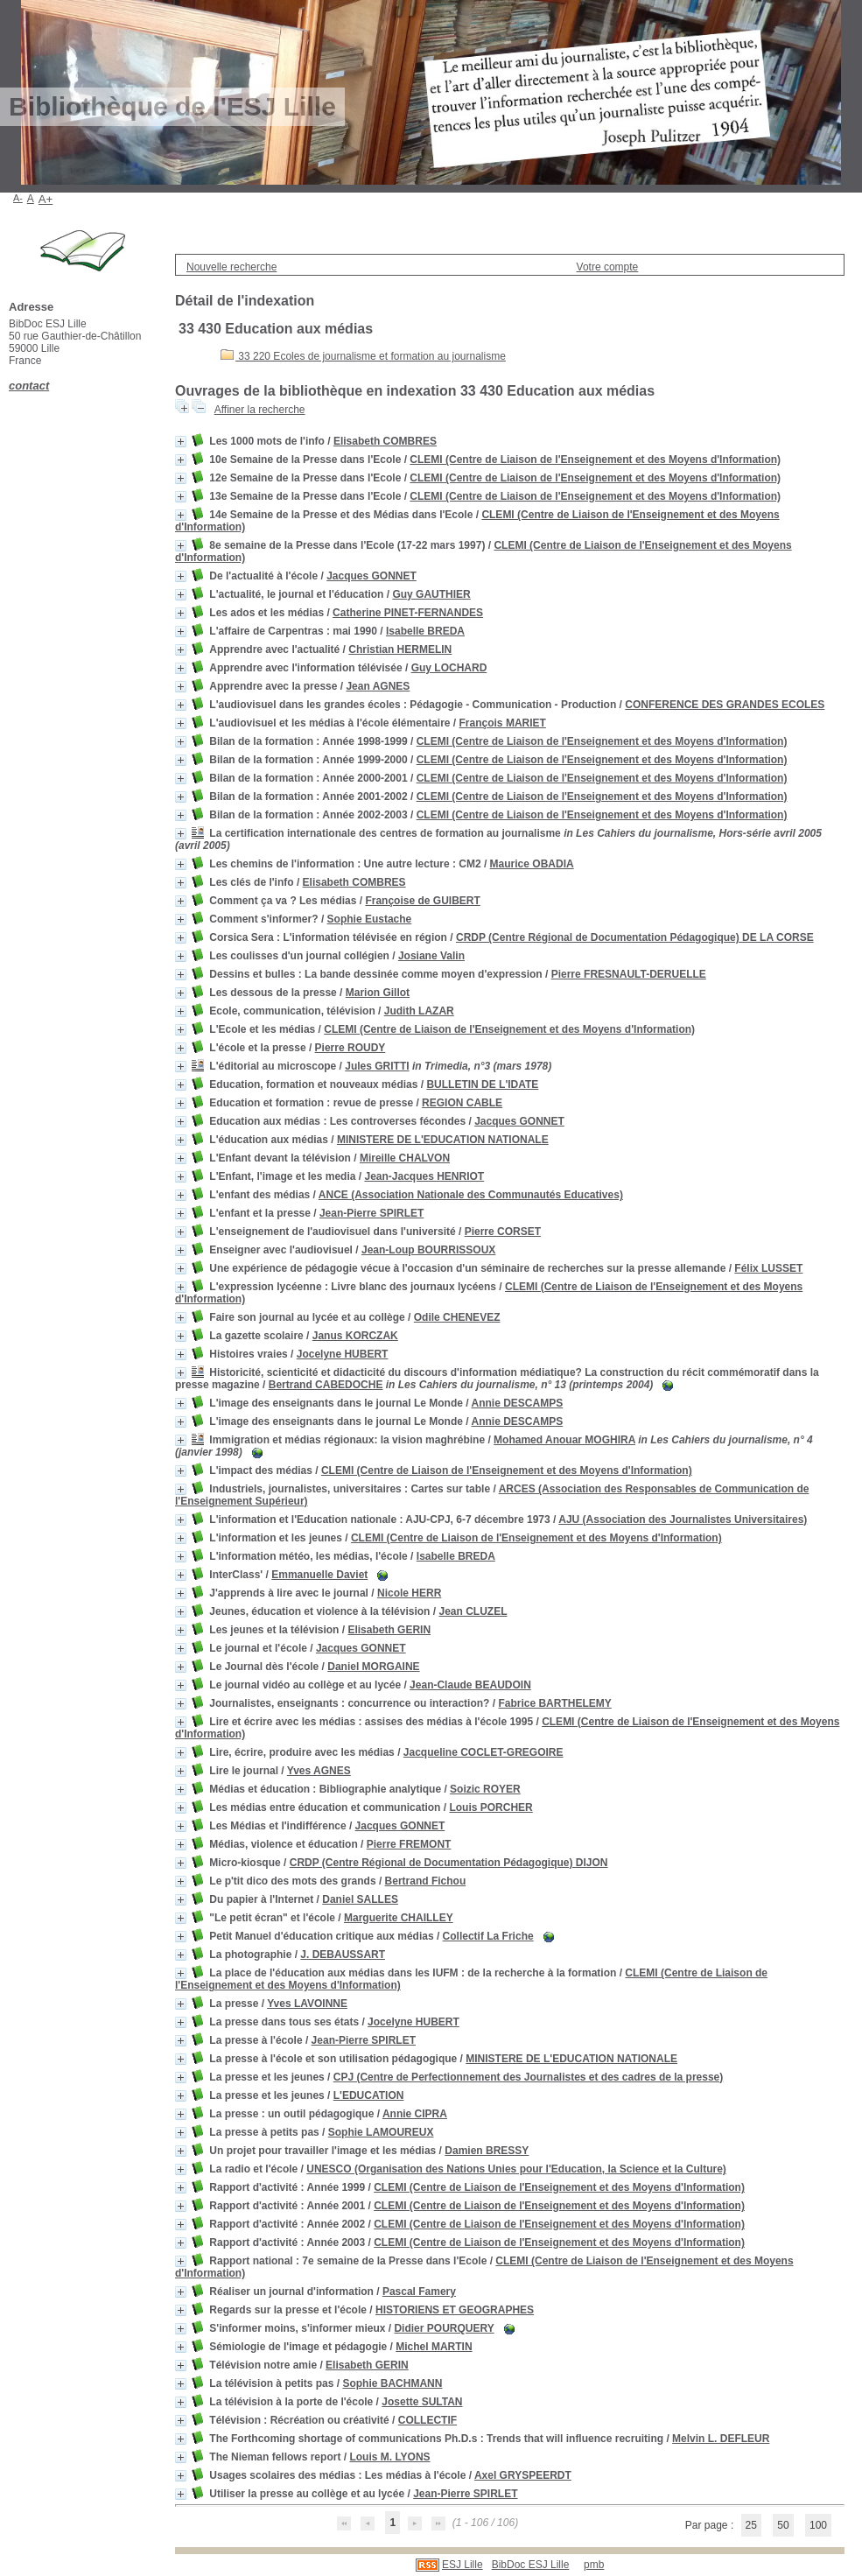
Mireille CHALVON (405, 1158)
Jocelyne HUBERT (343, 1354)
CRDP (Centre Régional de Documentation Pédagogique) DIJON (449, 1863)
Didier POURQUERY (444, 2328)
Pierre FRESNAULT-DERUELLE (628, 974)
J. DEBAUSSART (342, 1954)
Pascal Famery (419, 2291)
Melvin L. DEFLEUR (720, 2438)
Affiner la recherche (259, 410)
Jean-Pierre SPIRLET (371, 1213)
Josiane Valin (431, 956)
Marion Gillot (378, 992)
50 (782, 2525)
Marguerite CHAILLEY (398, 1918)
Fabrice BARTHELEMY (554, 1703)
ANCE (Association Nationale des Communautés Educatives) (471, 1195)
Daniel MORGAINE (373, 1666)
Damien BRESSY (487, 2150)
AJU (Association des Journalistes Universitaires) (682, 1519)
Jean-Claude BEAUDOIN (470, 1685)
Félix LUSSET (768, 1268)
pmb (594, 2564)
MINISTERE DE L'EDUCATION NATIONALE (443, 1140)
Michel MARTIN (434, 2347)
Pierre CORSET (503, 1231)
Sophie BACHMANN (392, 2383)
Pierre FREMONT (409, 1844)
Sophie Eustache (369, 919)
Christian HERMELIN (400, 649)
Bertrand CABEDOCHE (326, 1385)
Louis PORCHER (490, 1807)
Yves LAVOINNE (307, 2003)
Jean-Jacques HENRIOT (424, 1176)
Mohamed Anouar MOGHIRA (564, 1440)
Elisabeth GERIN (389, 1630)
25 (751, 2525)
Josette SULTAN (422, 2402)
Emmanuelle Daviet (319, 1575)
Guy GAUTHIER (431, 594)
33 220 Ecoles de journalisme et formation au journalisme (363, 356)
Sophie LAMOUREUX (381, 2132)
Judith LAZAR (419, 1011)
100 (818, 2525)
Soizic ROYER (485, 1789)
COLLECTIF (427, 2420)
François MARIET (502, 723)
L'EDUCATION (368, 2095)
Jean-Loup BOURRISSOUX (428, 1250)
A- (18, 198)
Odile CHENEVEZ (457, 1317)
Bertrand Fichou (425, 1881)
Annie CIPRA (414, 2114)
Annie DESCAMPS (518, 1403)
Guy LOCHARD (449, 668)
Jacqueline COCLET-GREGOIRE (483, 1752)
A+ (46, 199)
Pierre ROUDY (350, 1048)
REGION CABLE (462, 1103)
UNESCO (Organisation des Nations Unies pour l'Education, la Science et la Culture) (516, 2169)
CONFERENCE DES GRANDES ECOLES (724, 704)
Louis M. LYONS (389, 2457)
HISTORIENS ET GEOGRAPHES (454, 2310)
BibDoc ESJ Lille (531, 2564)
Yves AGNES (319, 1771)
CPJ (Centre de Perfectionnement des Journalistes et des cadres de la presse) (528, 2077)
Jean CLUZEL (472, 1611)
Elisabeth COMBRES (385, 441)
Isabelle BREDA (425, 631)
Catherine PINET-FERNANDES (408, 613)
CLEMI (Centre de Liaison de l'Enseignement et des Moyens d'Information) (595, 459)
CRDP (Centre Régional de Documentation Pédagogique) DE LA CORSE (635, 937)
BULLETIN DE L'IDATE (482, 1084)
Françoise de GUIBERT (422, 901)
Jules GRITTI (377, 1066)
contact (29, 385)
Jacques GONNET (371, 576)
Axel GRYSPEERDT (522, 2475)
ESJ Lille (462, 2564)
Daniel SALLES (360, 1899)
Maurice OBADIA (532, 864)
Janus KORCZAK (355, 1336)
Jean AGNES (378, 686)
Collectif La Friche (488, 1936)
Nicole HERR (409, 1593)
